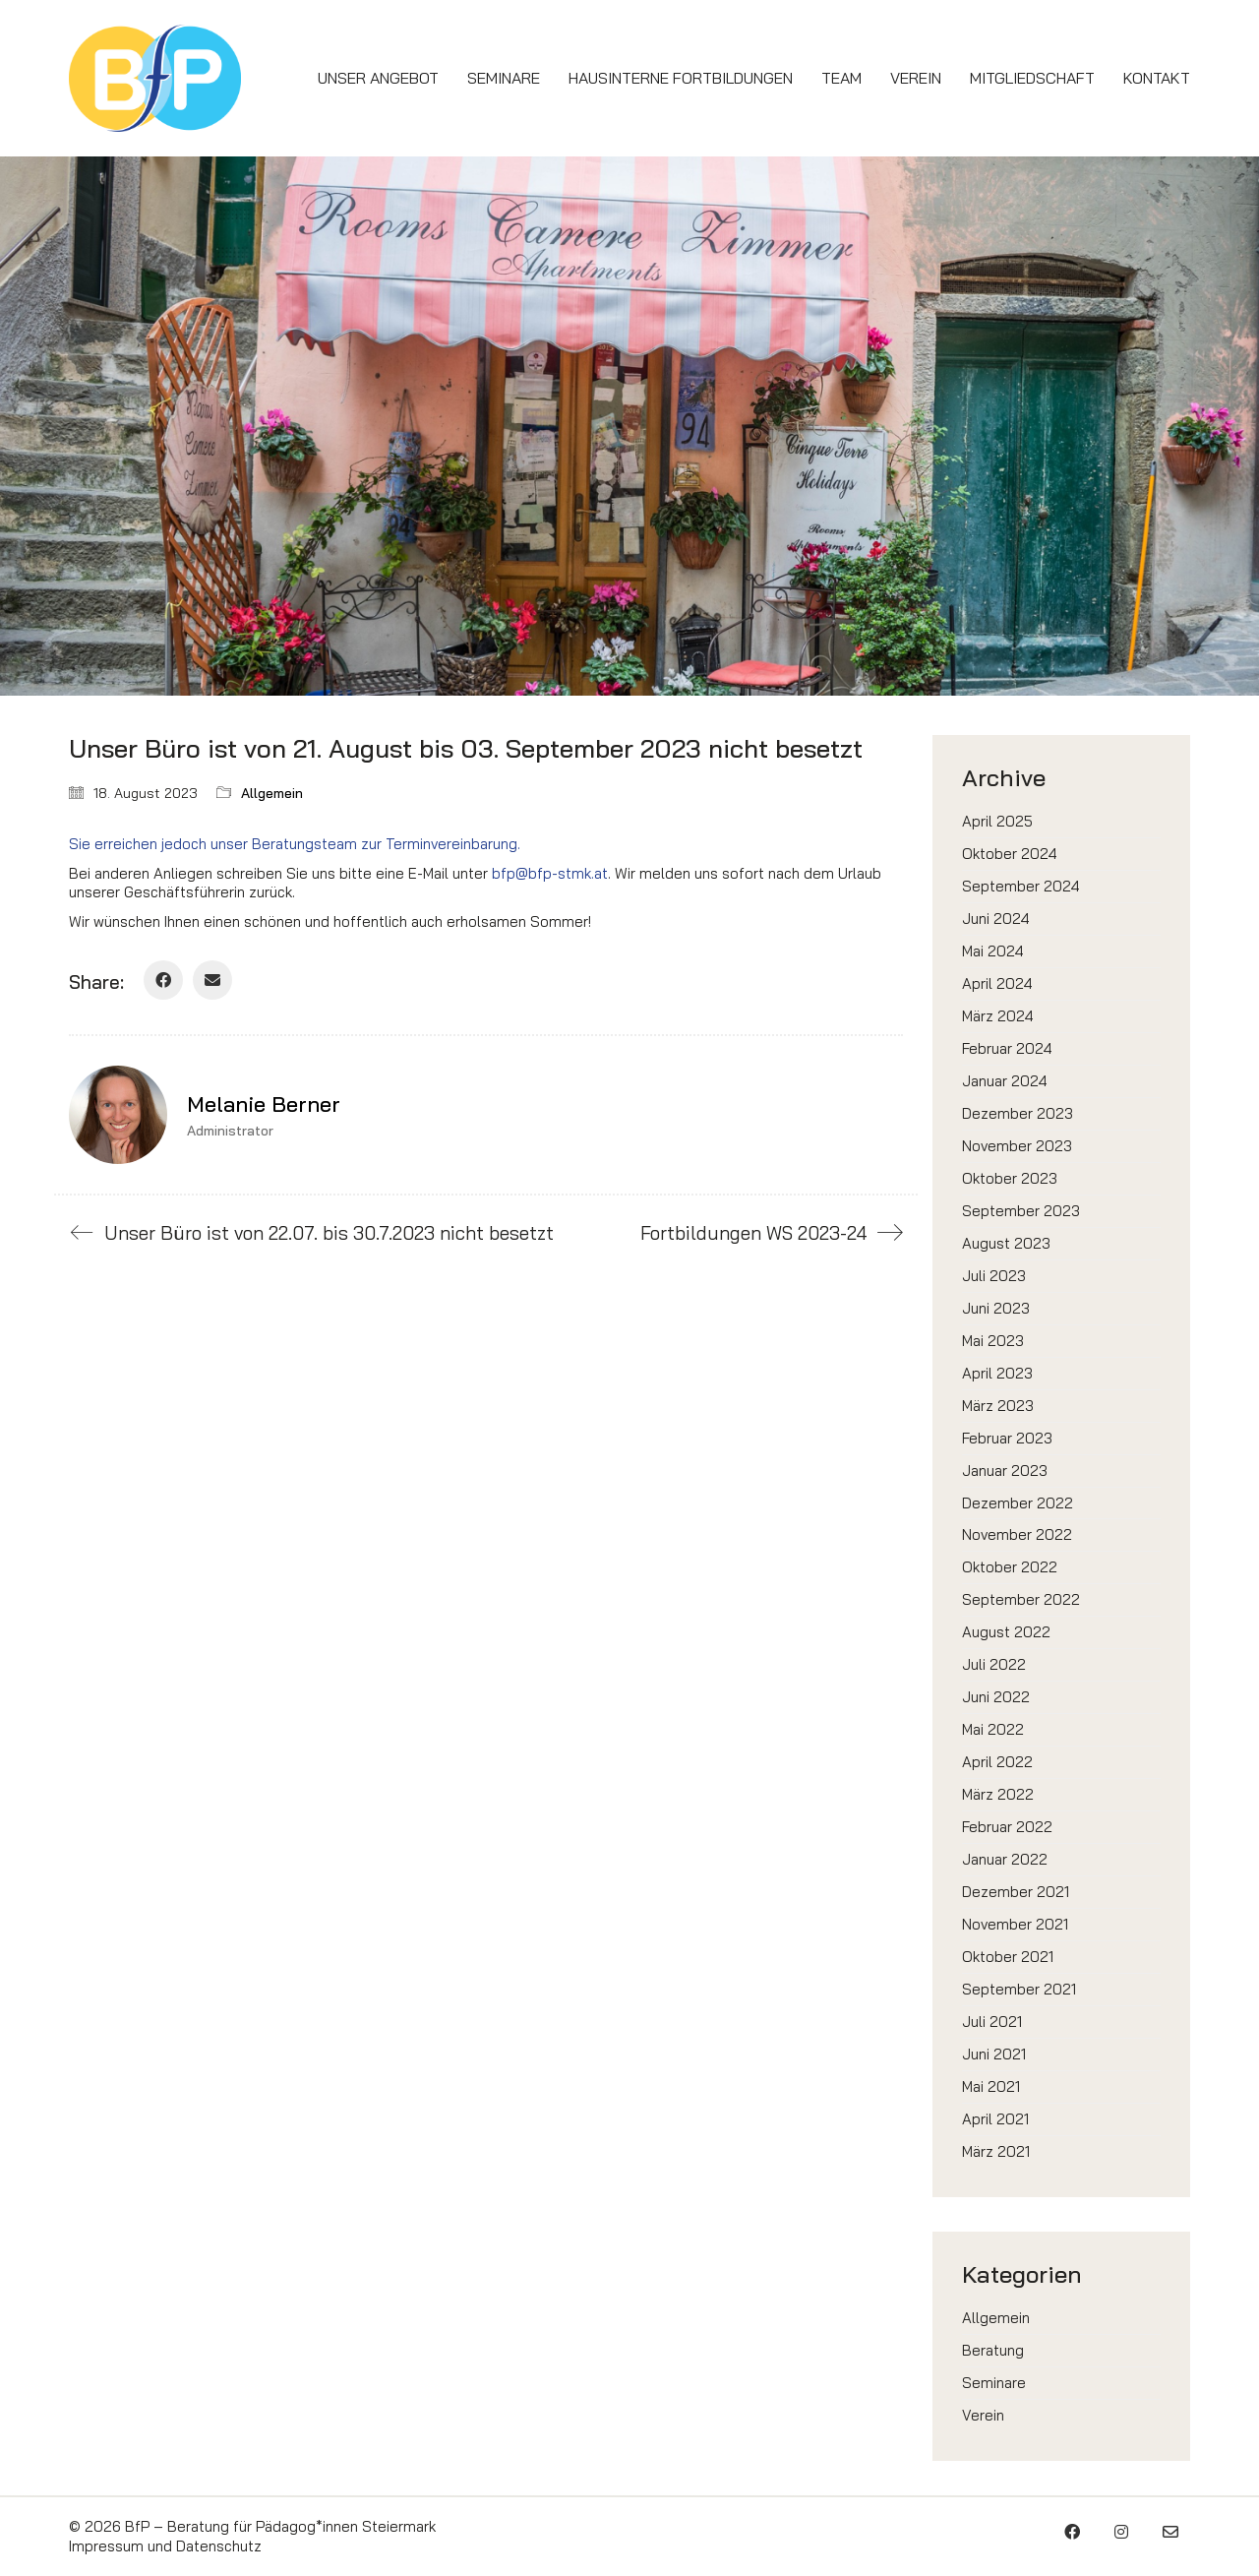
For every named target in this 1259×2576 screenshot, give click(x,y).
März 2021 (996, 2151)
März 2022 (998, 1794)
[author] (118, 1115)
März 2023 (998, 1405)
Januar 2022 (1005, 1859)
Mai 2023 (993, 1340)
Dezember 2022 (1017, 1503)
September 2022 (1021, 1599)
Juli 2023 (994, 1275)
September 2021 (1019, 1989)
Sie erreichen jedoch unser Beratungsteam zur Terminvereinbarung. (294, 843)
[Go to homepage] (155, 78)
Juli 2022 (994, 1664)
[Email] (212, 980)
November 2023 (1017, 1145)
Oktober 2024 (1009, 853)
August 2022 (1006, 1632)
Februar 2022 (1007, 1826)
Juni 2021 (994, 2054)
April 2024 (997, 983)
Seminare (994, 2382)
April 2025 (997, 821)
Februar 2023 (1007, 1438)
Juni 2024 (996, 918)
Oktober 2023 (1009, 1178)
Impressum (106, 2546)
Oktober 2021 (1007, 1956)
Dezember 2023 (1017, 1113)
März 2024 (998, 1016)
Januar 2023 (1005, 1470)
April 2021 (995, 2119)
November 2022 (1017, 1534)
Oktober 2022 (1009, 1567)
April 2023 (997, 1373)
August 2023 (1006, 1243)
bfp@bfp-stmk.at (550, 873)
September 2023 (1021, 1210)
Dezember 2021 (1015, 1891)
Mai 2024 (993, 951)
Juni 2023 (996, 1308)
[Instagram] (1121, 2531)
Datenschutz (219, 2546)
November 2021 (1015, 1924)
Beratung (993, 2350)
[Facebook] (163, 980)
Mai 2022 (993, 1729)
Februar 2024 (1007, 1048)
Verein (983, 2415)
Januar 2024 (1005, 1081)
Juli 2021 (992, 2021)
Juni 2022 (996, 1696)
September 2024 (1021, 886)
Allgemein (272, 793)
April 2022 (997, 1761)
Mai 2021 (991, 2086)
